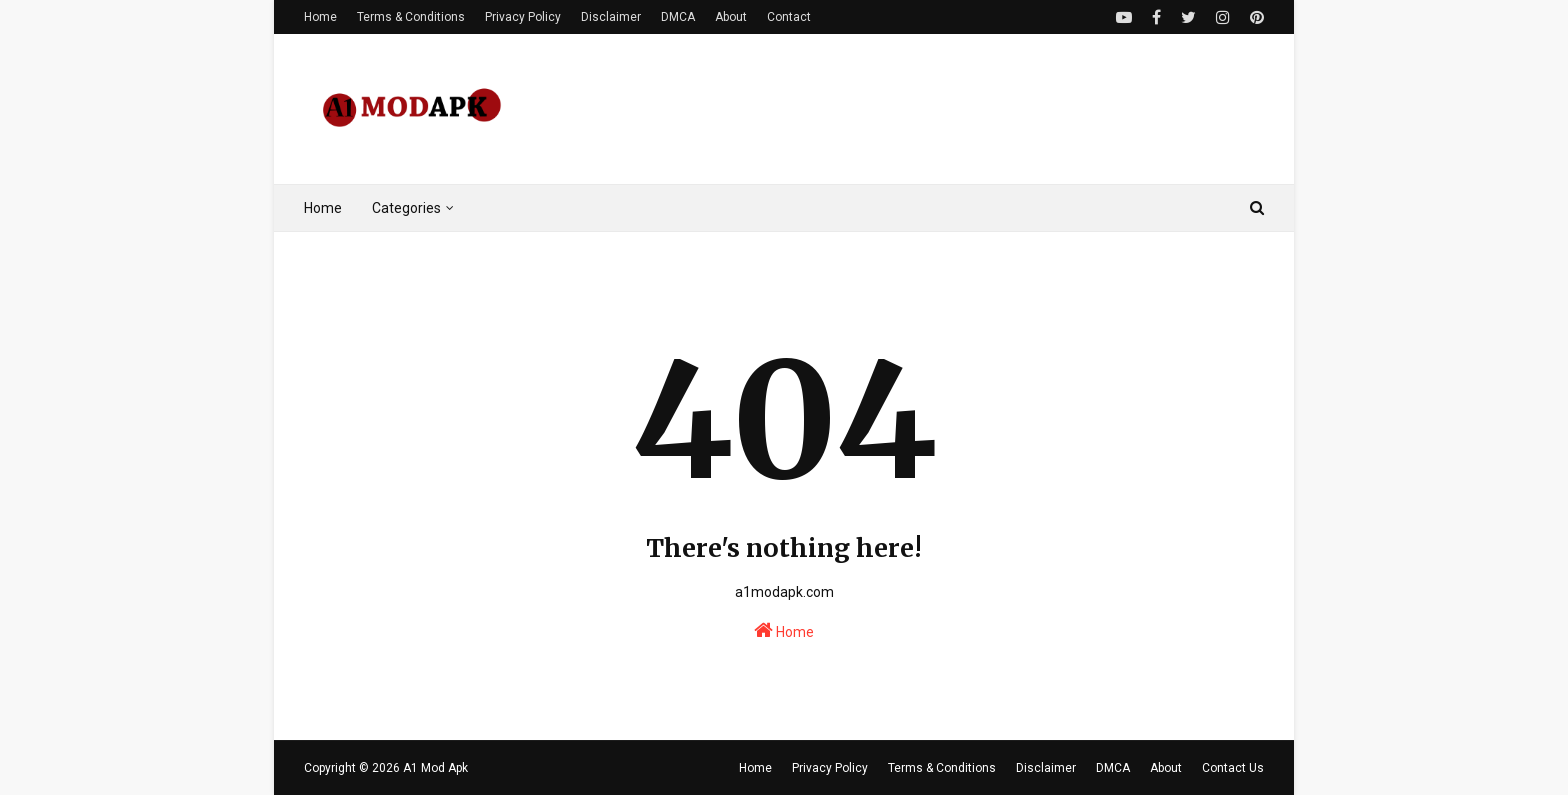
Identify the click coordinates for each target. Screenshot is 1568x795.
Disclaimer (611, 17)
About (731, 17)
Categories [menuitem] (406, 208)
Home (320, 17)
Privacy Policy (523, 17)
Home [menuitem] (323, 208)
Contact (789, 17)
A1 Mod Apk (435, 768)
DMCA (678, 17)
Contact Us (1233, 768)
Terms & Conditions (411, 17)
